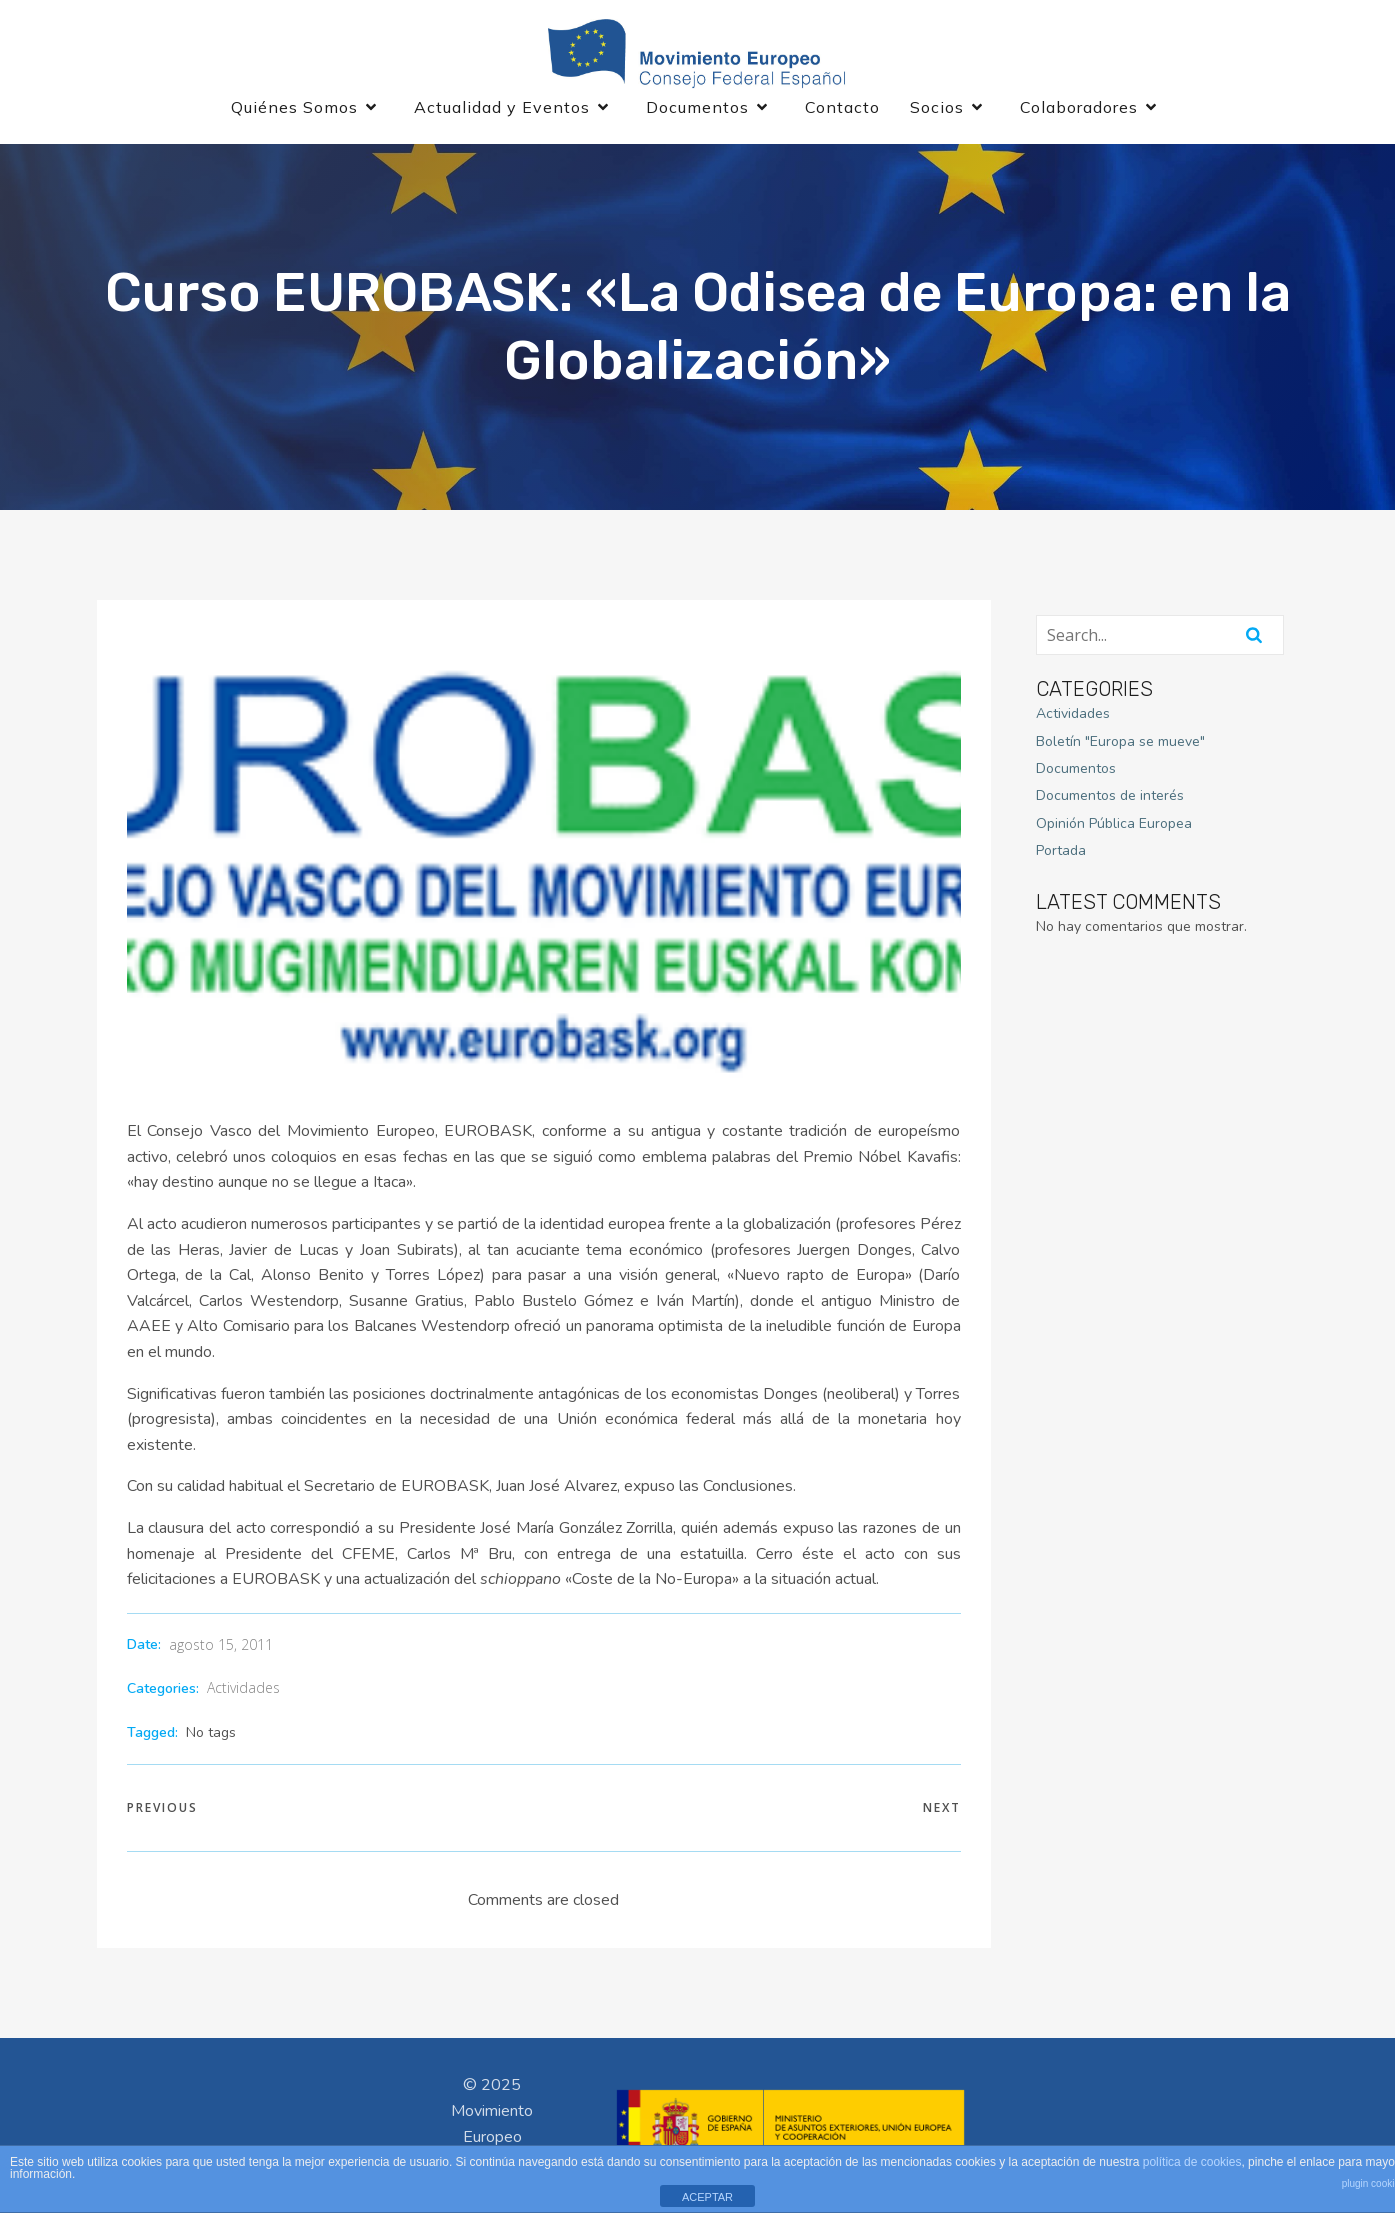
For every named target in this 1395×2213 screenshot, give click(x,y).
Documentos (1076, 770)
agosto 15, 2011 (221, 1646)
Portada (1061, 852)
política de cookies (1192, 2162)
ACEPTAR (707, 2197)
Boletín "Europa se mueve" (1120, 742)
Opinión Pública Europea (1114, 825)
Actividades (243, 1689)
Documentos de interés (1110, 797)
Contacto (842, 108)
